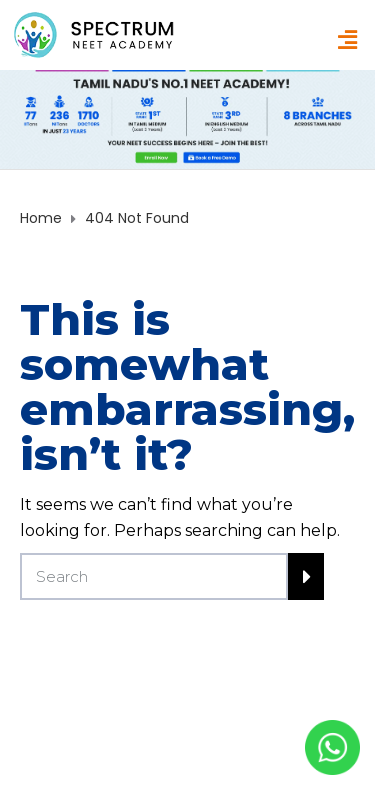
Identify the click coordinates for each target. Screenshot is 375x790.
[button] (348, 40)
